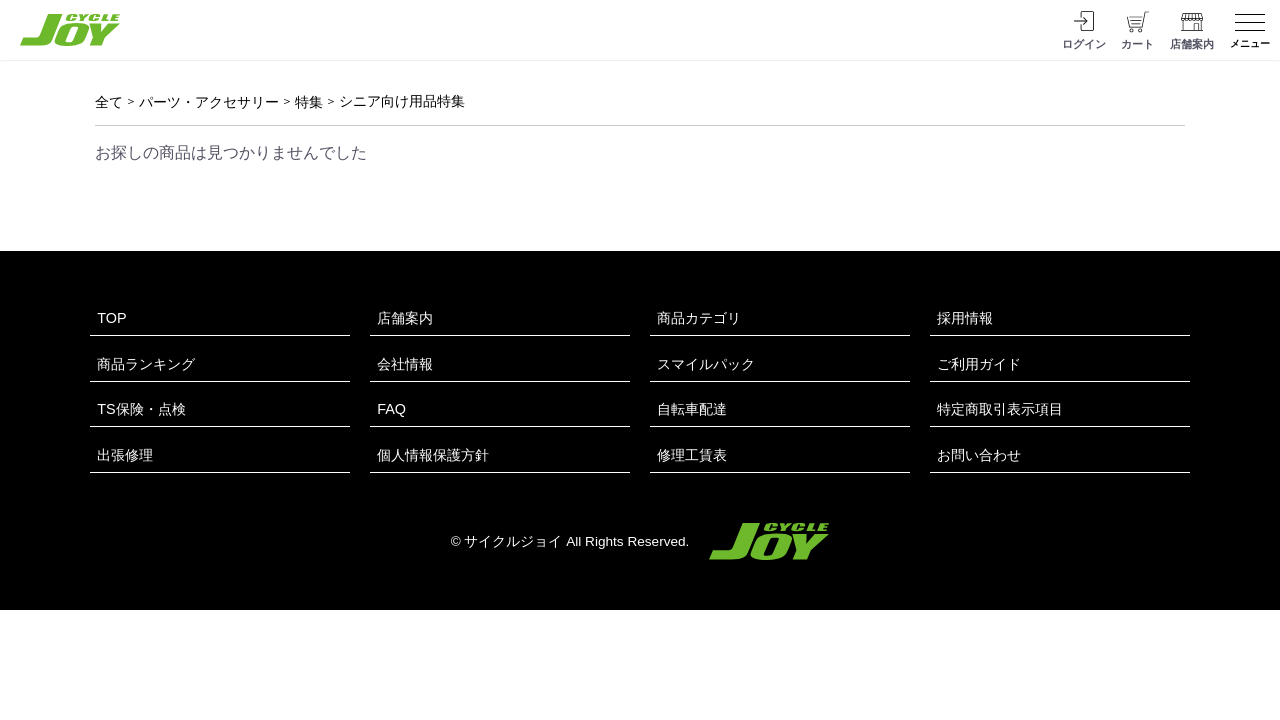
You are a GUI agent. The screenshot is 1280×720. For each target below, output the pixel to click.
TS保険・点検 (141, 409)
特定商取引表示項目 (1000, 409)
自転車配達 (692, 409)
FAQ (391, 409)
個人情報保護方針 (433, 455)
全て (109, 102)
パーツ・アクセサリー (209, 102)
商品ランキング (146, 364)
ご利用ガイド (979, 364)
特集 (309, 102)
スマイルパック (706, 364)
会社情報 (405, 364)
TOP (111, 318)
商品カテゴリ (699, 318)
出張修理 (125, 455)
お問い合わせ (979, 455)
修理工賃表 (692, 455)
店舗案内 (405, 318)
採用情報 (965, 318)
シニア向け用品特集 (402, 101)
